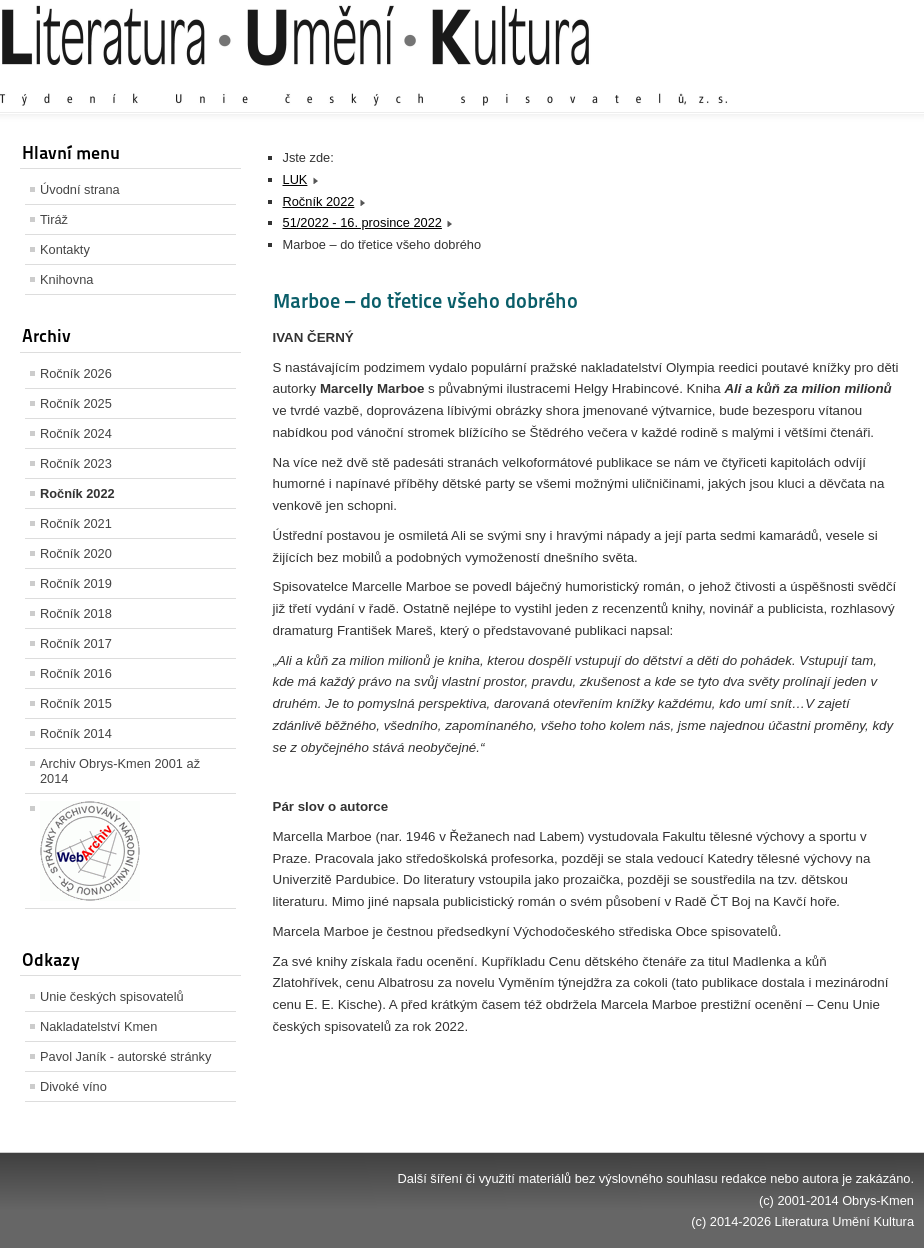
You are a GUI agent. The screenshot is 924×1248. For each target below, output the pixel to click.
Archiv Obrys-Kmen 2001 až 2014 (120, 771)
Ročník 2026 (76, 373)
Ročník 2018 (76, 613)
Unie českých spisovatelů (112, 996)
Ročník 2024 (76, 433)
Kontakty (65, 249)
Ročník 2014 (76, 733)
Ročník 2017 (76, 643)
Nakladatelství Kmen (98, 1026)
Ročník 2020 (76, 553)
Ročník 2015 (76, 703)
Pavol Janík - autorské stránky (125, 1056)
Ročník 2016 (76, 673)
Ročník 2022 (77, 493)
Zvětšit (739, 79)
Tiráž (54, 219)
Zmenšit (854, 79)
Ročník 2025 (76, 403)
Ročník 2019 (76, 583)
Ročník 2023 (76, 463)
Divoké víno (73, 1086)
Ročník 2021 (76, 523)
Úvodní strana (80, 189)
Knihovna (66, 279)
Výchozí (795, 79)
